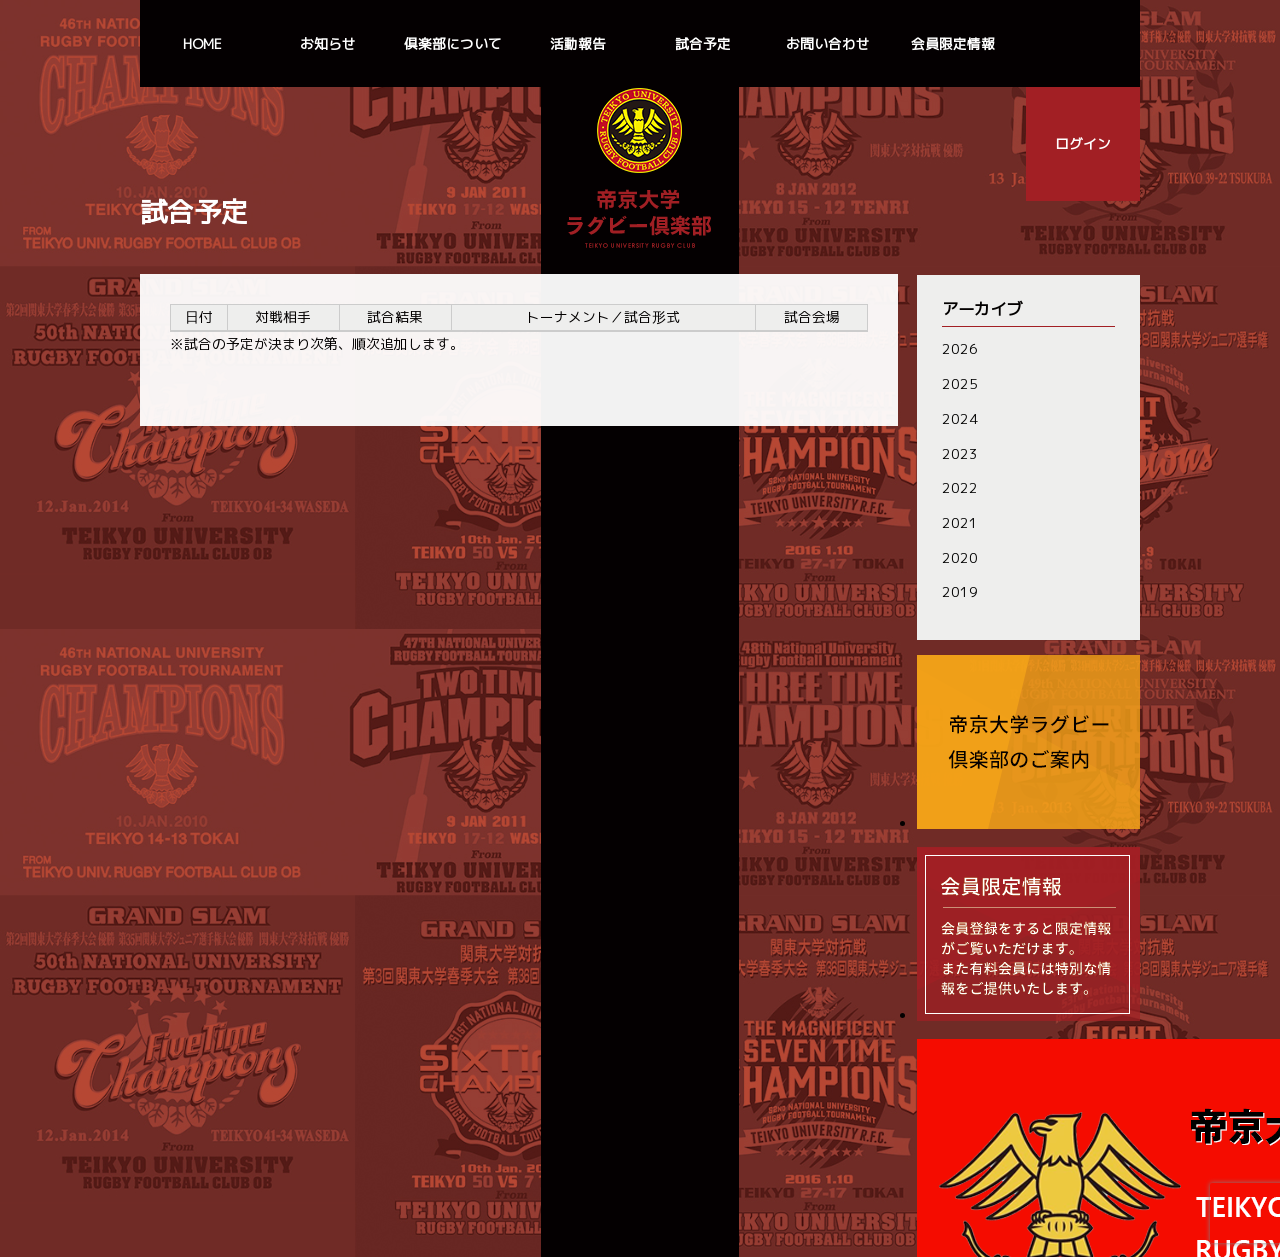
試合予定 (703, 43)
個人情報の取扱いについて (640, 1189)
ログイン (1083, 143)
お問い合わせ (828, 43)
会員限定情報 (953, 43)
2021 (958, 521)
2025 (958, 383)
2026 (958, 348)
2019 (958, 590)
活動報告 (578, 43)
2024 (958, 417)
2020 (958, 555)
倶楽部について (453, 43)
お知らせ (328, 43)
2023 (958, 452)
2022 (958, 486)
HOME (202, 43)
